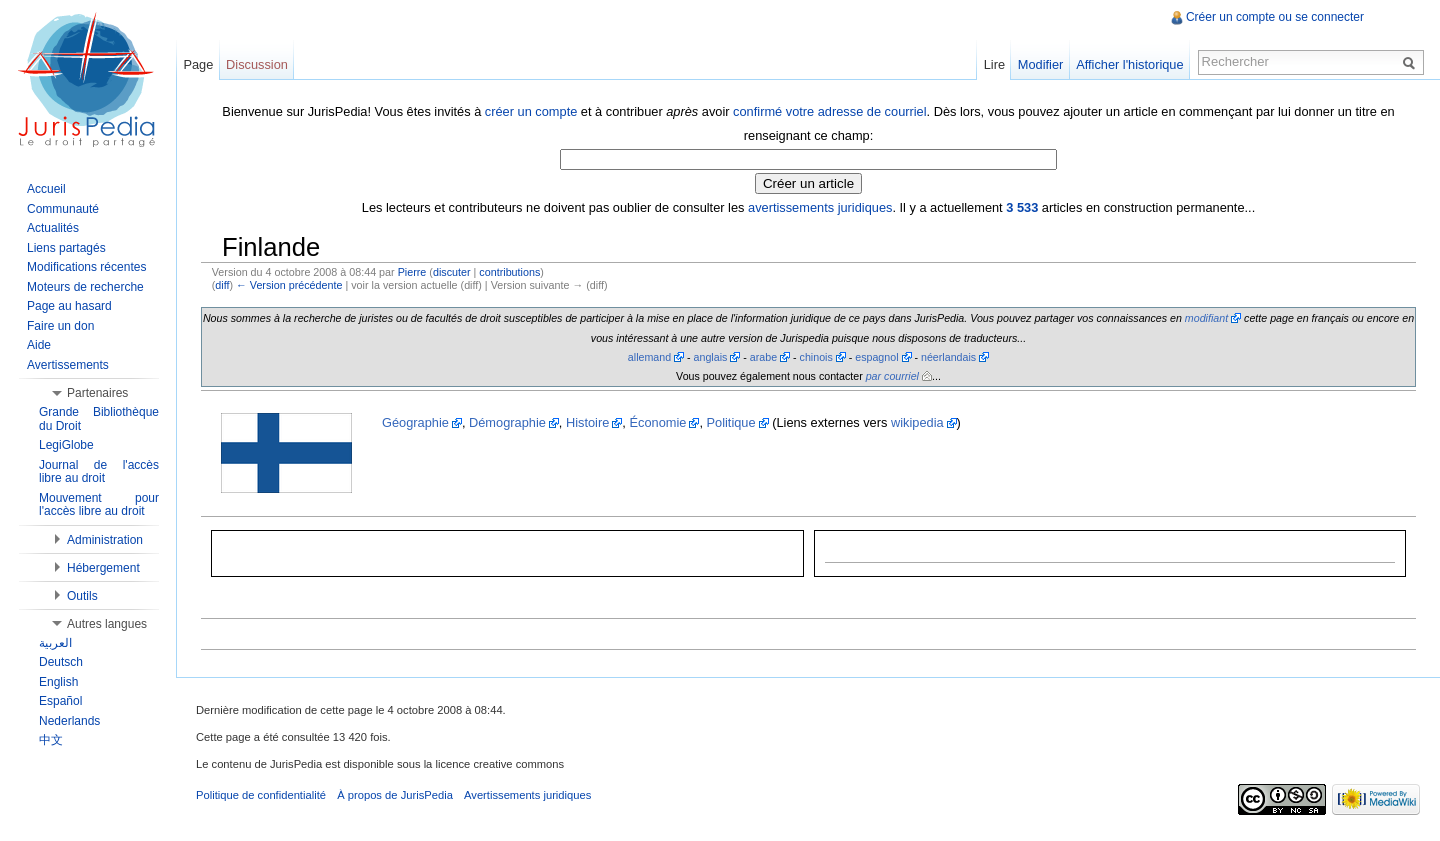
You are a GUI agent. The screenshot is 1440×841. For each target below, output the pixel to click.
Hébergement (103, 568)
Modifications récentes (86, 267)
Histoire (587, 422)
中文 (51, 740)
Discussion (257, 64)
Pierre (412, 272)
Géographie (415, 422)
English (58, 682)
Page (198, 64)
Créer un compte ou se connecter (1275, 17)
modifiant (1206, 318)
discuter (452, 272)
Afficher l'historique (1129, 64)
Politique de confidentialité (261, 795)
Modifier (1041, 64)
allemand (649, 357)
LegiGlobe (66, 445)
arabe (763, 357)
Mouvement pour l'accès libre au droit (99, 505)
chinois (816, 357)
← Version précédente (289, 285)
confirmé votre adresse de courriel (829, 111)
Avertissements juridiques (527, 795)
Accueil (46, 189)
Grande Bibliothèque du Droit (99, 419)
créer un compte (531, 111)
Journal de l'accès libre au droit (99, 472)
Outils (82, 596)
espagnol (876, 357)
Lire (994, 64)
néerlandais (948, 357)
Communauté (63, 209)
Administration (105, 540)
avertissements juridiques (820, 207)
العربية (55, 643)
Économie (657, 422)
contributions (509, 272)
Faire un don (60, 326)
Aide (39, 345)
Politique (731, 422)
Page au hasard (69, 306)
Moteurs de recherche (85, 287)
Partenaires (97, 393)
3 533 (1022, 207)
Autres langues (107, 624)
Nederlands (69, 721)
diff (222, 285)
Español (60, 701)
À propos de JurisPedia (395, 795)
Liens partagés (66, 248)
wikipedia (917, 422)
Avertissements (68, 365)
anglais (711, 357)
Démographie (507, 422)
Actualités (53, 228)
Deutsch (61, 662)
